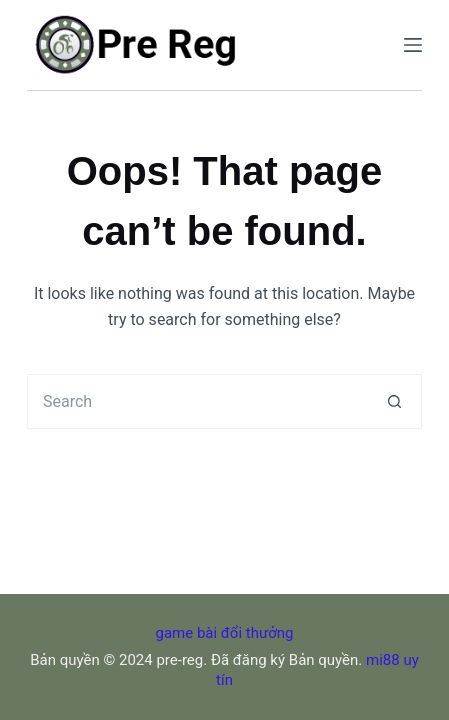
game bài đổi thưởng (225, 633)
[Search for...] (197, 401)
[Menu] (413, 45)
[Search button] (394, 401)
